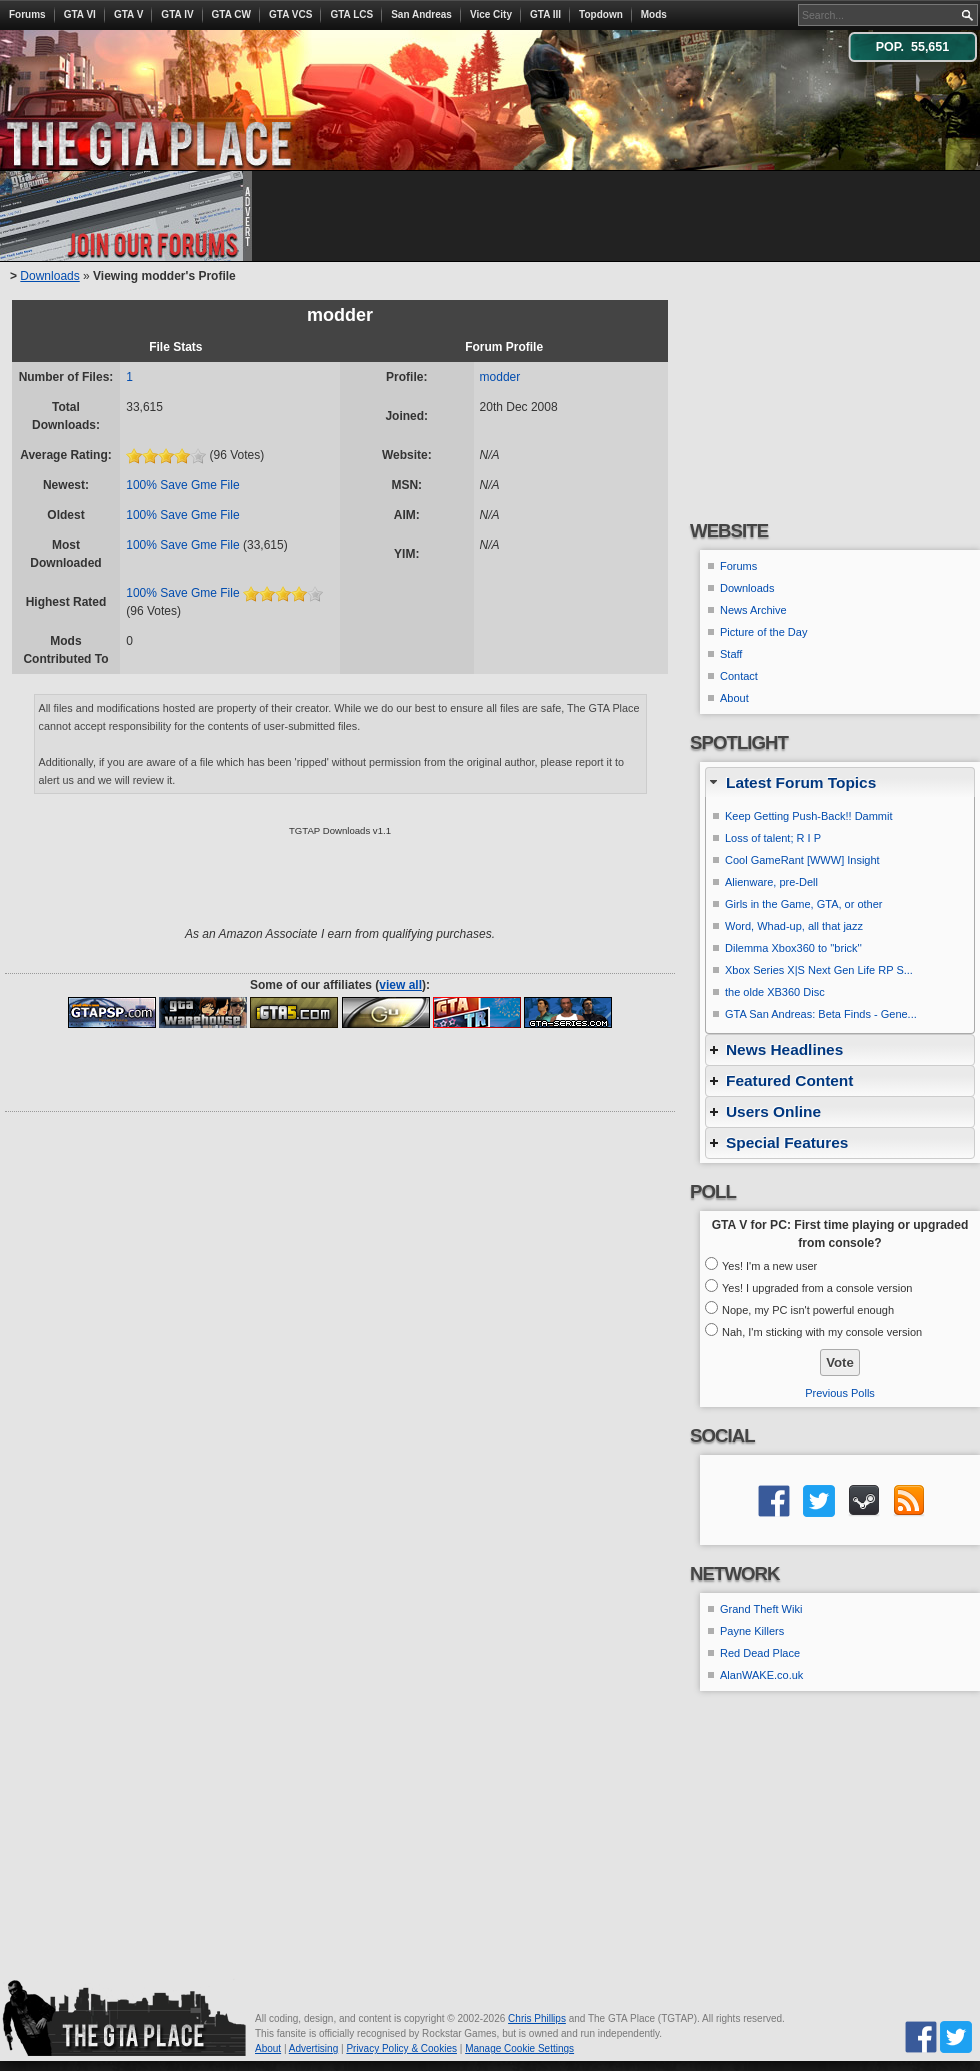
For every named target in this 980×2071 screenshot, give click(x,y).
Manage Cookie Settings (519, 2048)
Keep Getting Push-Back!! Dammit (809, 816)
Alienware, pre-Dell (771, 882)
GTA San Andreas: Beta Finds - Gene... (821, 1014)
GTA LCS (351, 14)
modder (500, 377)
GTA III (545, 14)
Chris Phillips (537, 2018)
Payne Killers (752, 1631)
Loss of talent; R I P (773, 838)
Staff (731, 654)
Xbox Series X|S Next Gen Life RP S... (819, 970)
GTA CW (231, 14)
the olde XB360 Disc (775, 992)
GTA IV (177, 14)
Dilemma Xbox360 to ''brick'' (793, 948)
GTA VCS (290, 14)
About (734, 698)
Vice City (491, 14)
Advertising (313, 2048)
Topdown (601, 14)
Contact (739, 676)
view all (400, 985)
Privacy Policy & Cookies (401, 2048)
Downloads (49, 276)
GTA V (128, 14)
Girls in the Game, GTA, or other (804, 904)
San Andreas (421, 14)
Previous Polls (840, 1393)
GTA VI (80, 14)
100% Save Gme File (182, 485)
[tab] (840, 782)
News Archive (753, 610)
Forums (27, 14)
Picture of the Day (763, 632)
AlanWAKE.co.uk (761, 1675)
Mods (654, 14)
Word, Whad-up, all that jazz (794, 926)
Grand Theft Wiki (761, 1609)
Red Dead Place (760, 1653)
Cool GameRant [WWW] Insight (802, 860)
